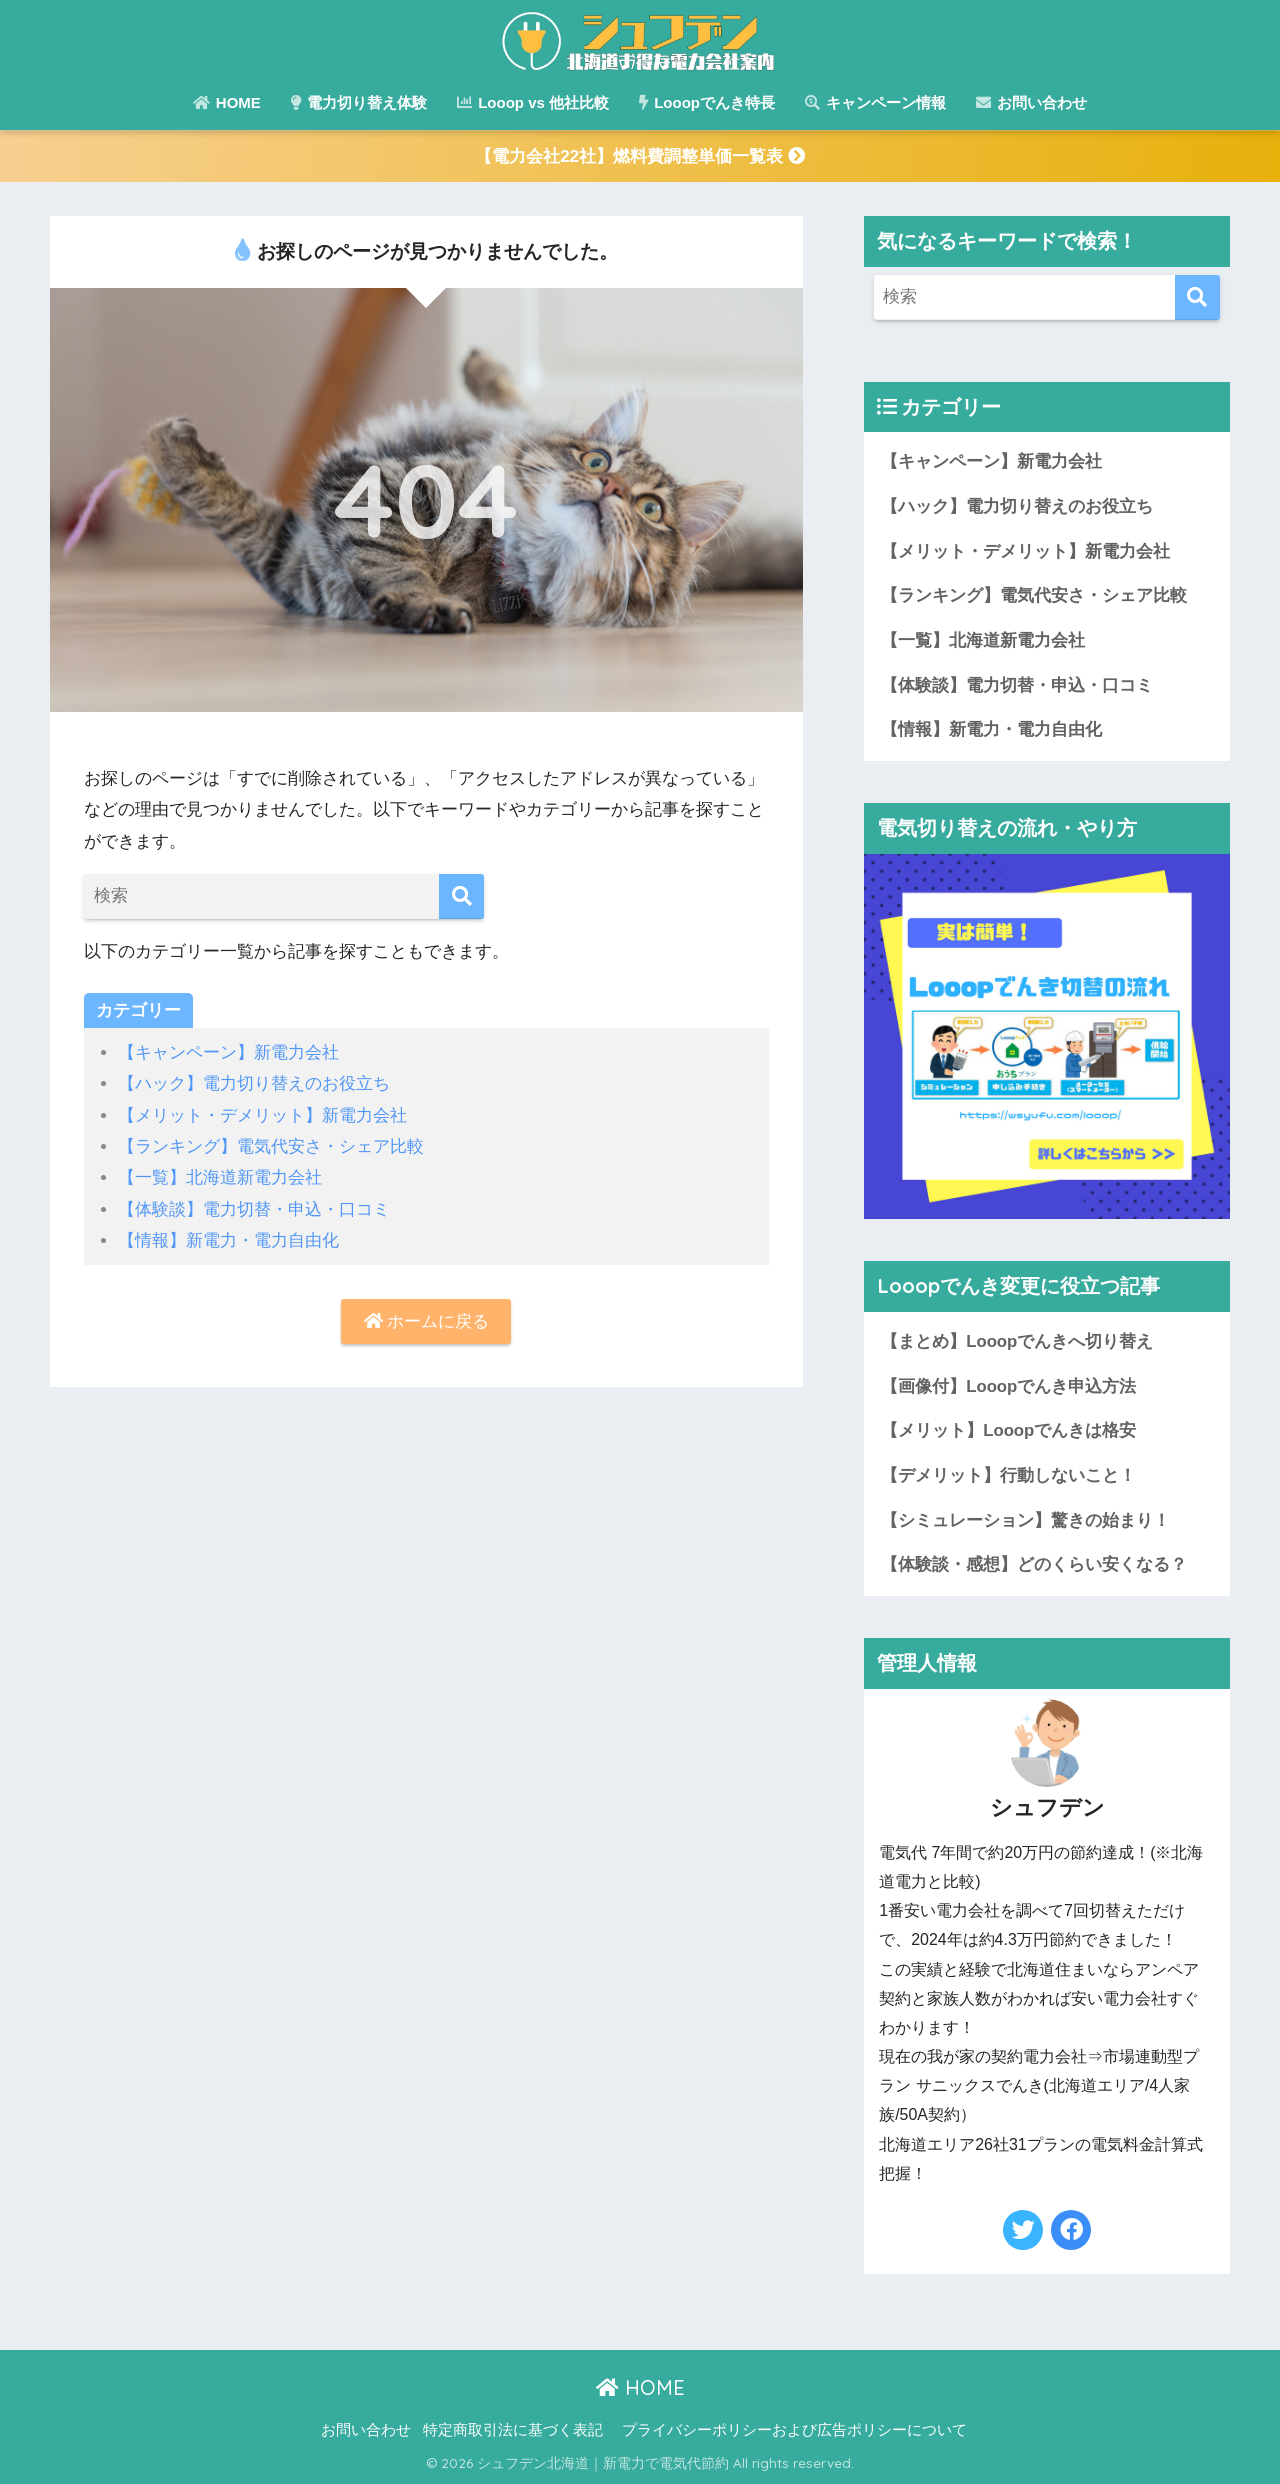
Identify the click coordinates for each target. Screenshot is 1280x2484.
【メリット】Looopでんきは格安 (1008, 1431)
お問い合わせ (1031, 102)
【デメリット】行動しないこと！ (1008, 1476)
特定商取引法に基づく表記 (513, 2431)
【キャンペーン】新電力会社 (228, 1052)
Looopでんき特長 (707, 102)
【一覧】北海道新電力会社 (220, 1177)
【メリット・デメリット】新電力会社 (262, 1115)
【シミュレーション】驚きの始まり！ (1025, 1521)
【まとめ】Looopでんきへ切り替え (1017, 1342)
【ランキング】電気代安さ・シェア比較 (271, 1146)
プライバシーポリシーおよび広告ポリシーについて (794, 2431)
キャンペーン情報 (875, 102)
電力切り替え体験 (359, 102)
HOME (227, 102)
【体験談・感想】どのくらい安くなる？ (1034, 1565)
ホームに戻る (427, 1321)
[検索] (461, 896)
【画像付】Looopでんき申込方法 (1008, 1386)
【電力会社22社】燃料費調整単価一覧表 (640, 156)
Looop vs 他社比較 (533, 102)
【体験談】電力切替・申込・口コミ (254, 1209)
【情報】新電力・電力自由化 (228, 1240)
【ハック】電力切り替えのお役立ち (254, 1083)
